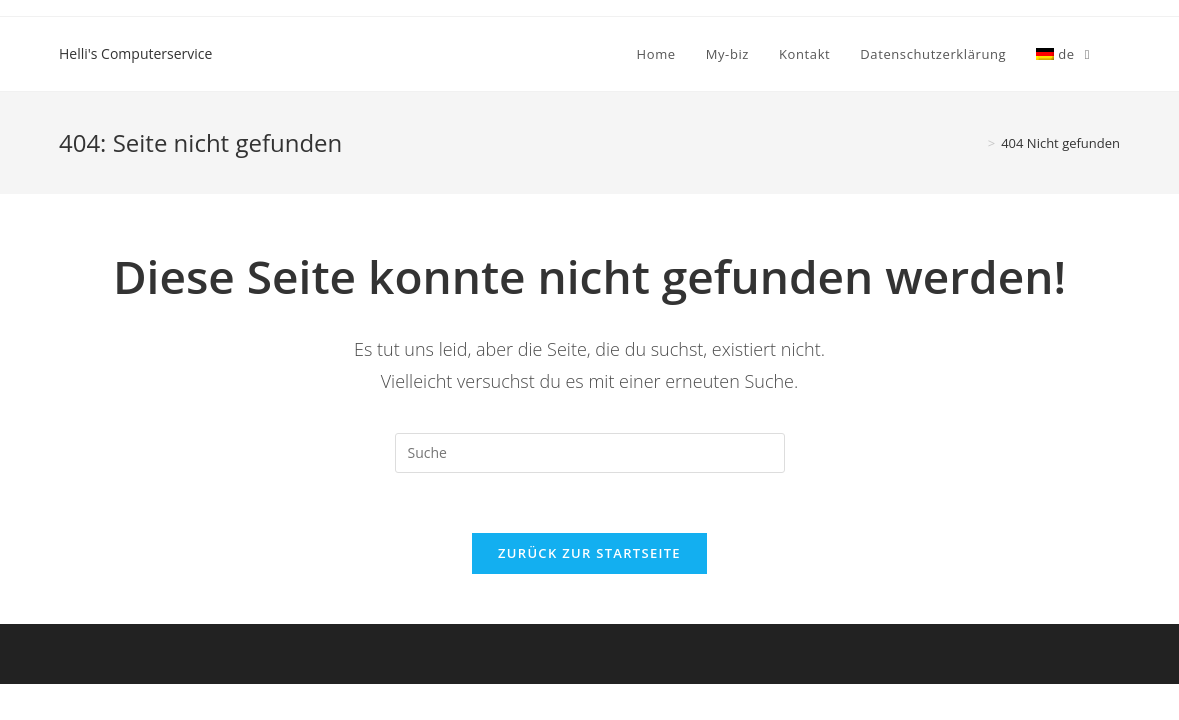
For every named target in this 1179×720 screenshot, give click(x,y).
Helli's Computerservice (135, 53)
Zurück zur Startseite (589, 553)
